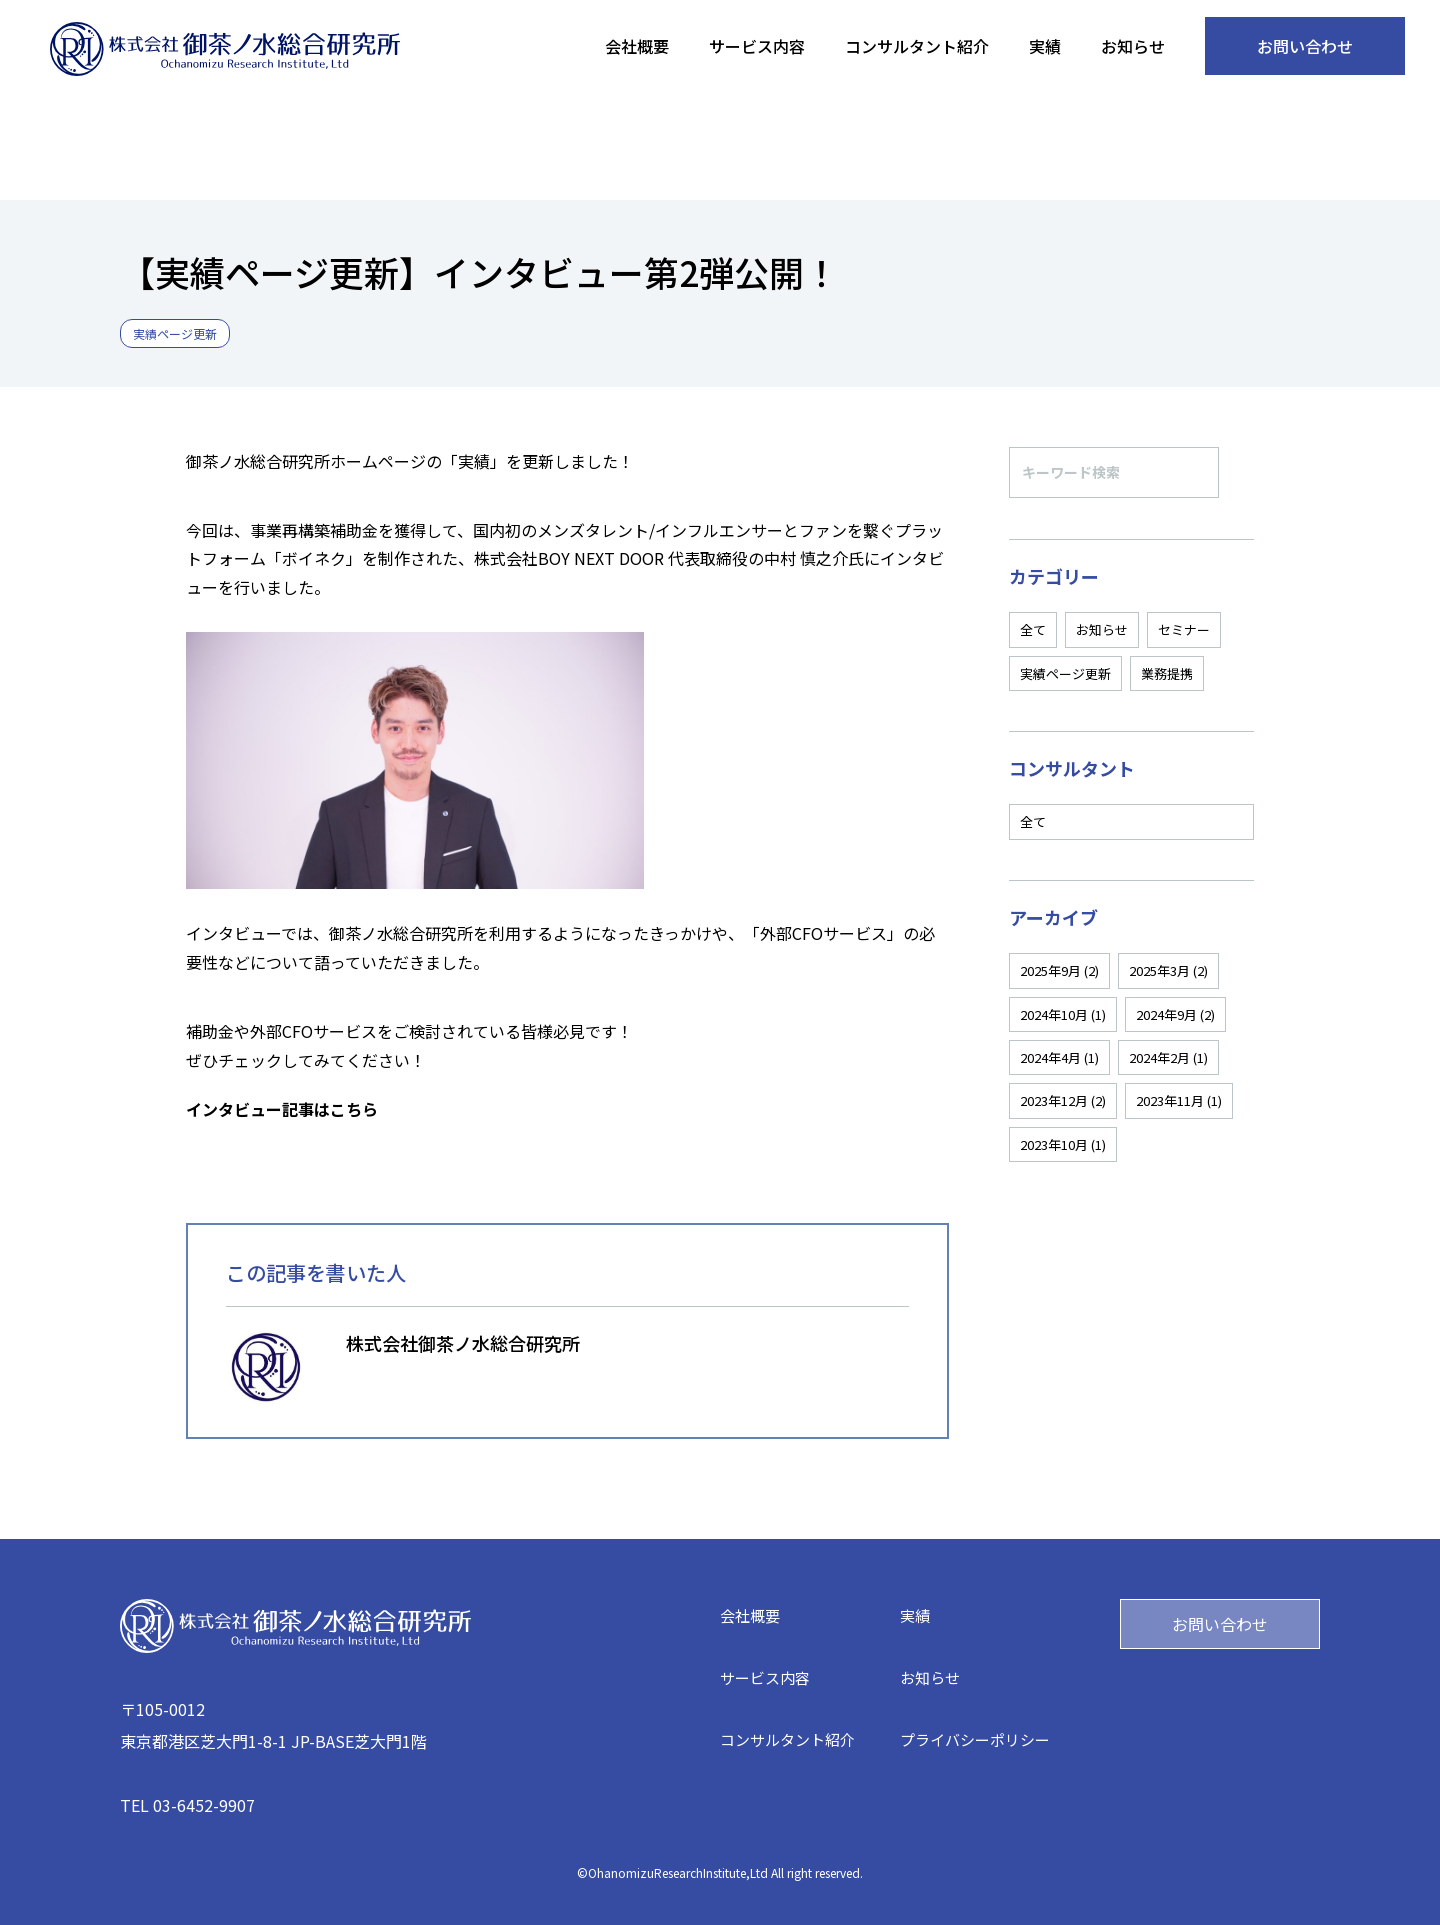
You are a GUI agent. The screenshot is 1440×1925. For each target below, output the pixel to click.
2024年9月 (1175, 1014)
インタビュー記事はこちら (282, 1109)
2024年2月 (1168, 1057)
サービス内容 (757, 46)
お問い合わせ (1305, 46)
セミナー (1184, 629)
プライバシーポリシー (975, 1739)
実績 (1045, 46)
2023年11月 (1179, 1100)
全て (1033, 629)
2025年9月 (1059, 970)
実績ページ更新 (1065, 673)
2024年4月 (1059, 1057)
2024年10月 (1063, 1014)
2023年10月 (1063, 1144)
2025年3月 (1168, 970)
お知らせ (1133, 46)
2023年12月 (1063, 1100)
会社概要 (637, 46)
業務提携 (1167, 673)
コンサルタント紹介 (917, 46)
